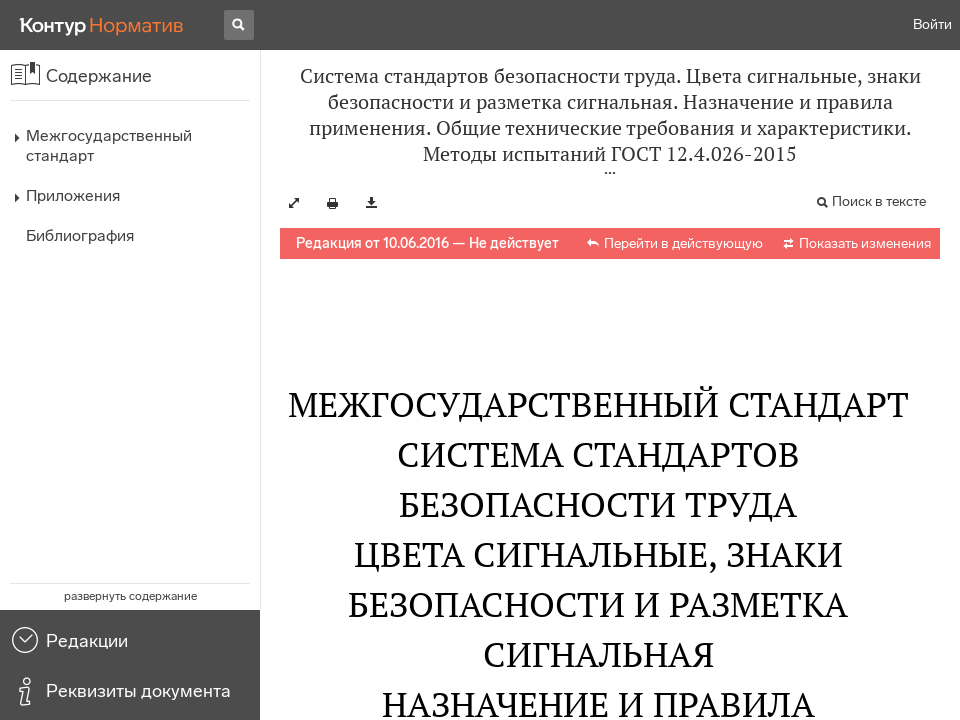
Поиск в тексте (879, 201)
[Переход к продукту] (102, 25)
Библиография (80, 235)
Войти (932, 24)
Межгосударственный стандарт (109, 145)
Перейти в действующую (683, 243)
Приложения (73, 195)
